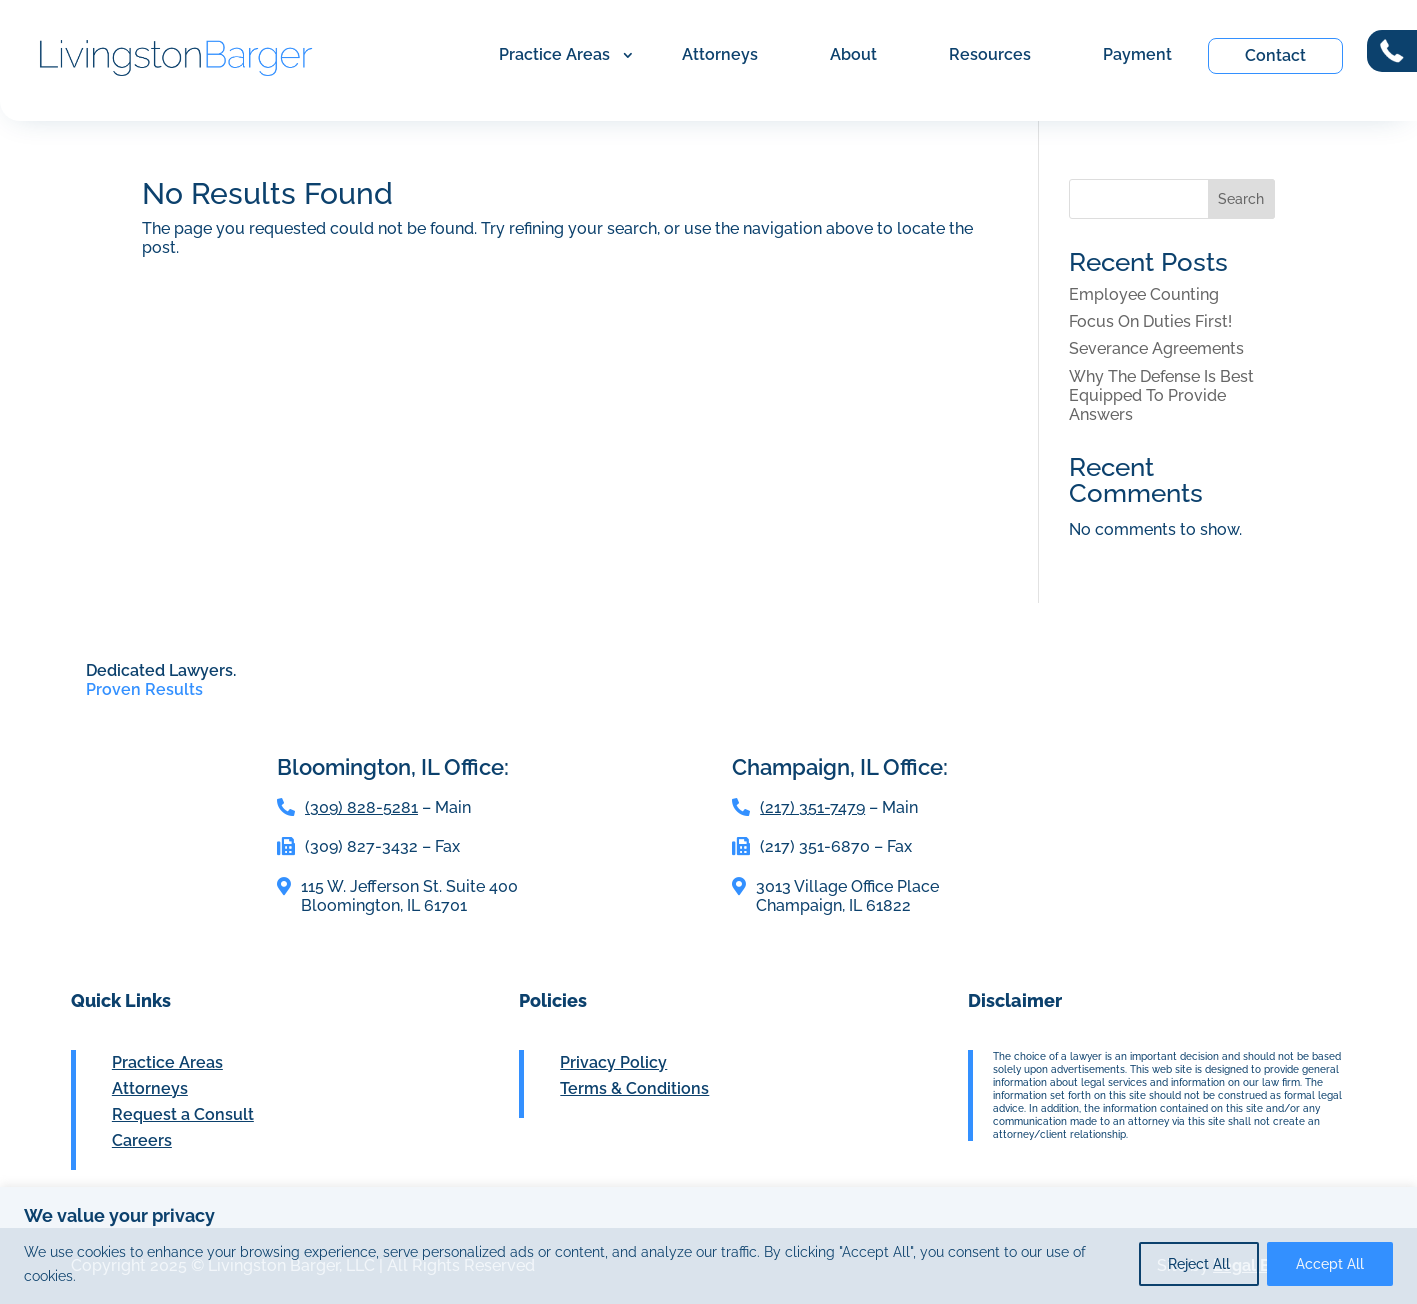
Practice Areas (554, 54)
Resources (990, 54)
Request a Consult (183, 1114)
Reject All (1199, 1264)
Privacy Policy (613, 1062)
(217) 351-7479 (812, 807)
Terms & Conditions (634, 1088)
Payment (1137, 54)
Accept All (1330, 1264)
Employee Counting (1144, 294)
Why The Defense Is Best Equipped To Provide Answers (1161, 395)
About (853, 54)
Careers (142, 1140)
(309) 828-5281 (361, 807)
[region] (708, 1245)
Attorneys (720, 54)
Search (1241, 199)
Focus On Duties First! (1150, 321)
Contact (1275, 55)
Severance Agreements (1156, 348)
